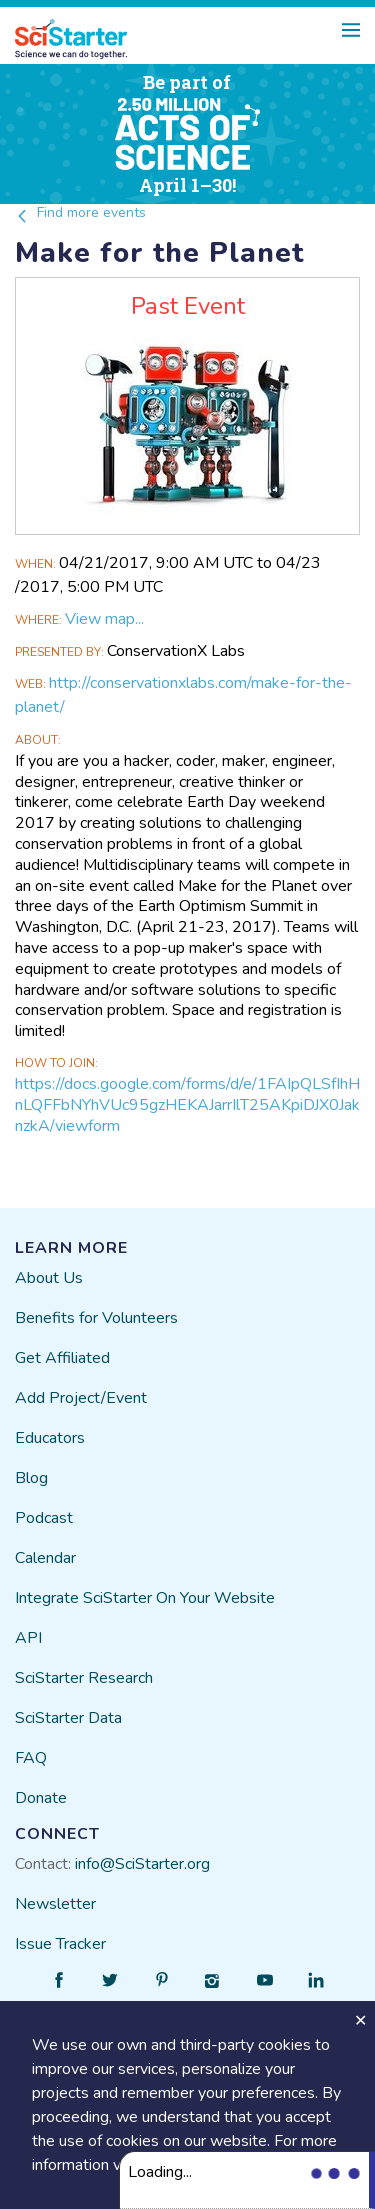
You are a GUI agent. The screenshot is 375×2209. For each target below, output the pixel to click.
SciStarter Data (68, 1718)
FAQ (31, 1758)
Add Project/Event (81, 1398)
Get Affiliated (62, 1358)
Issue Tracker (60, 1944)
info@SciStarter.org (142, 1864)
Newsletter (55, 1904)
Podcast (44, 1518)
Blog (31, 1478)
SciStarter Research (84, 1678)
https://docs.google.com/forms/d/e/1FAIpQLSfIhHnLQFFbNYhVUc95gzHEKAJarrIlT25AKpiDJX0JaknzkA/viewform (187, 1105)
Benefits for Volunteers (96, 1318)
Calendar (45, 1558)
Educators (50, 1438)
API (28, 1638)
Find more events (80, 212)
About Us (49, 1278)
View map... (104, 619)
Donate (41, 1798)
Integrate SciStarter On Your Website (145, 1598)
